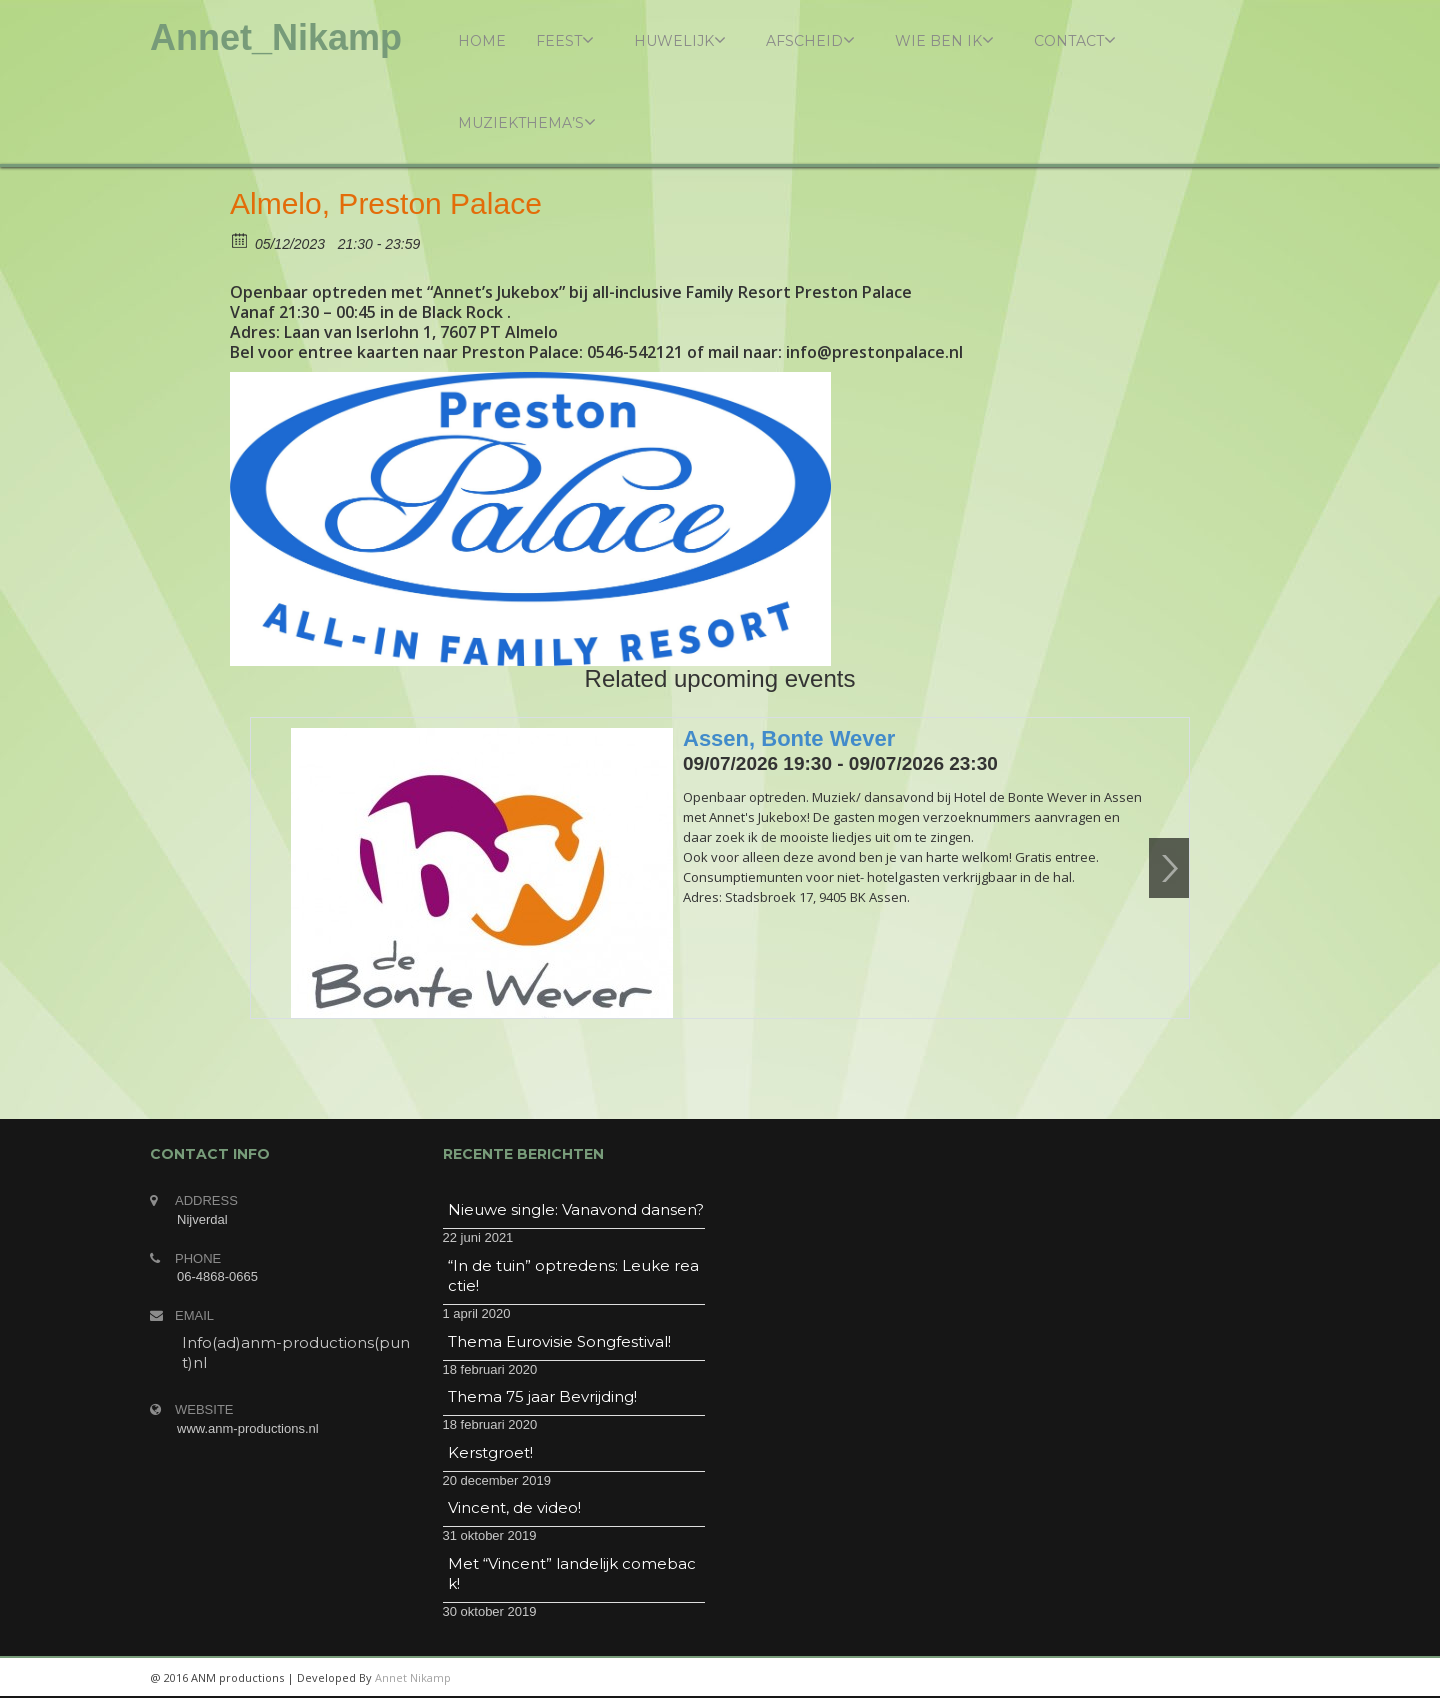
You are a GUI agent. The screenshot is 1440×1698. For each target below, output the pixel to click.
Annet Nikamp (413, 1677)
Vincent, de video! (514, 1507)
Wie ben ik (944, 40)
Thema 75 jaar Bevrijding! (542, 1396)
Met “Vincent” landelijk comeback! (572, 1573)
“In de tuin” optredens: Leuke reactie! (573, 1275)
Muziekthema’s (527, 122)
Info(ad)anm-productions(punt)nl (296, 1352)
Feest (565, 40)
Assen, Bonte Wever (789, 738)
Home (482, 41)
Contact (1075, 40)
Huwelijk (680, 40)
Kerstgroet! (490, 1452)
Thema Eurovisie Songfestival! (559, 1341)
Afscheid (810, 40)
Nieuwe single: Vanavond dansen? (576, 1209)
